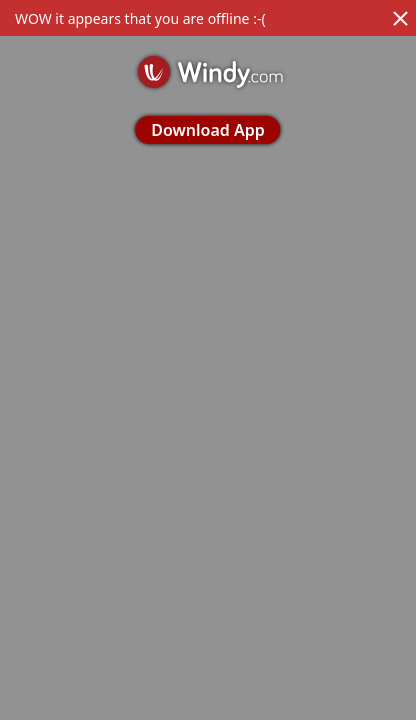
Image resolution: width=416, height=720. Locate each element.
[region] (208, 360)
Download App (207, 130)
